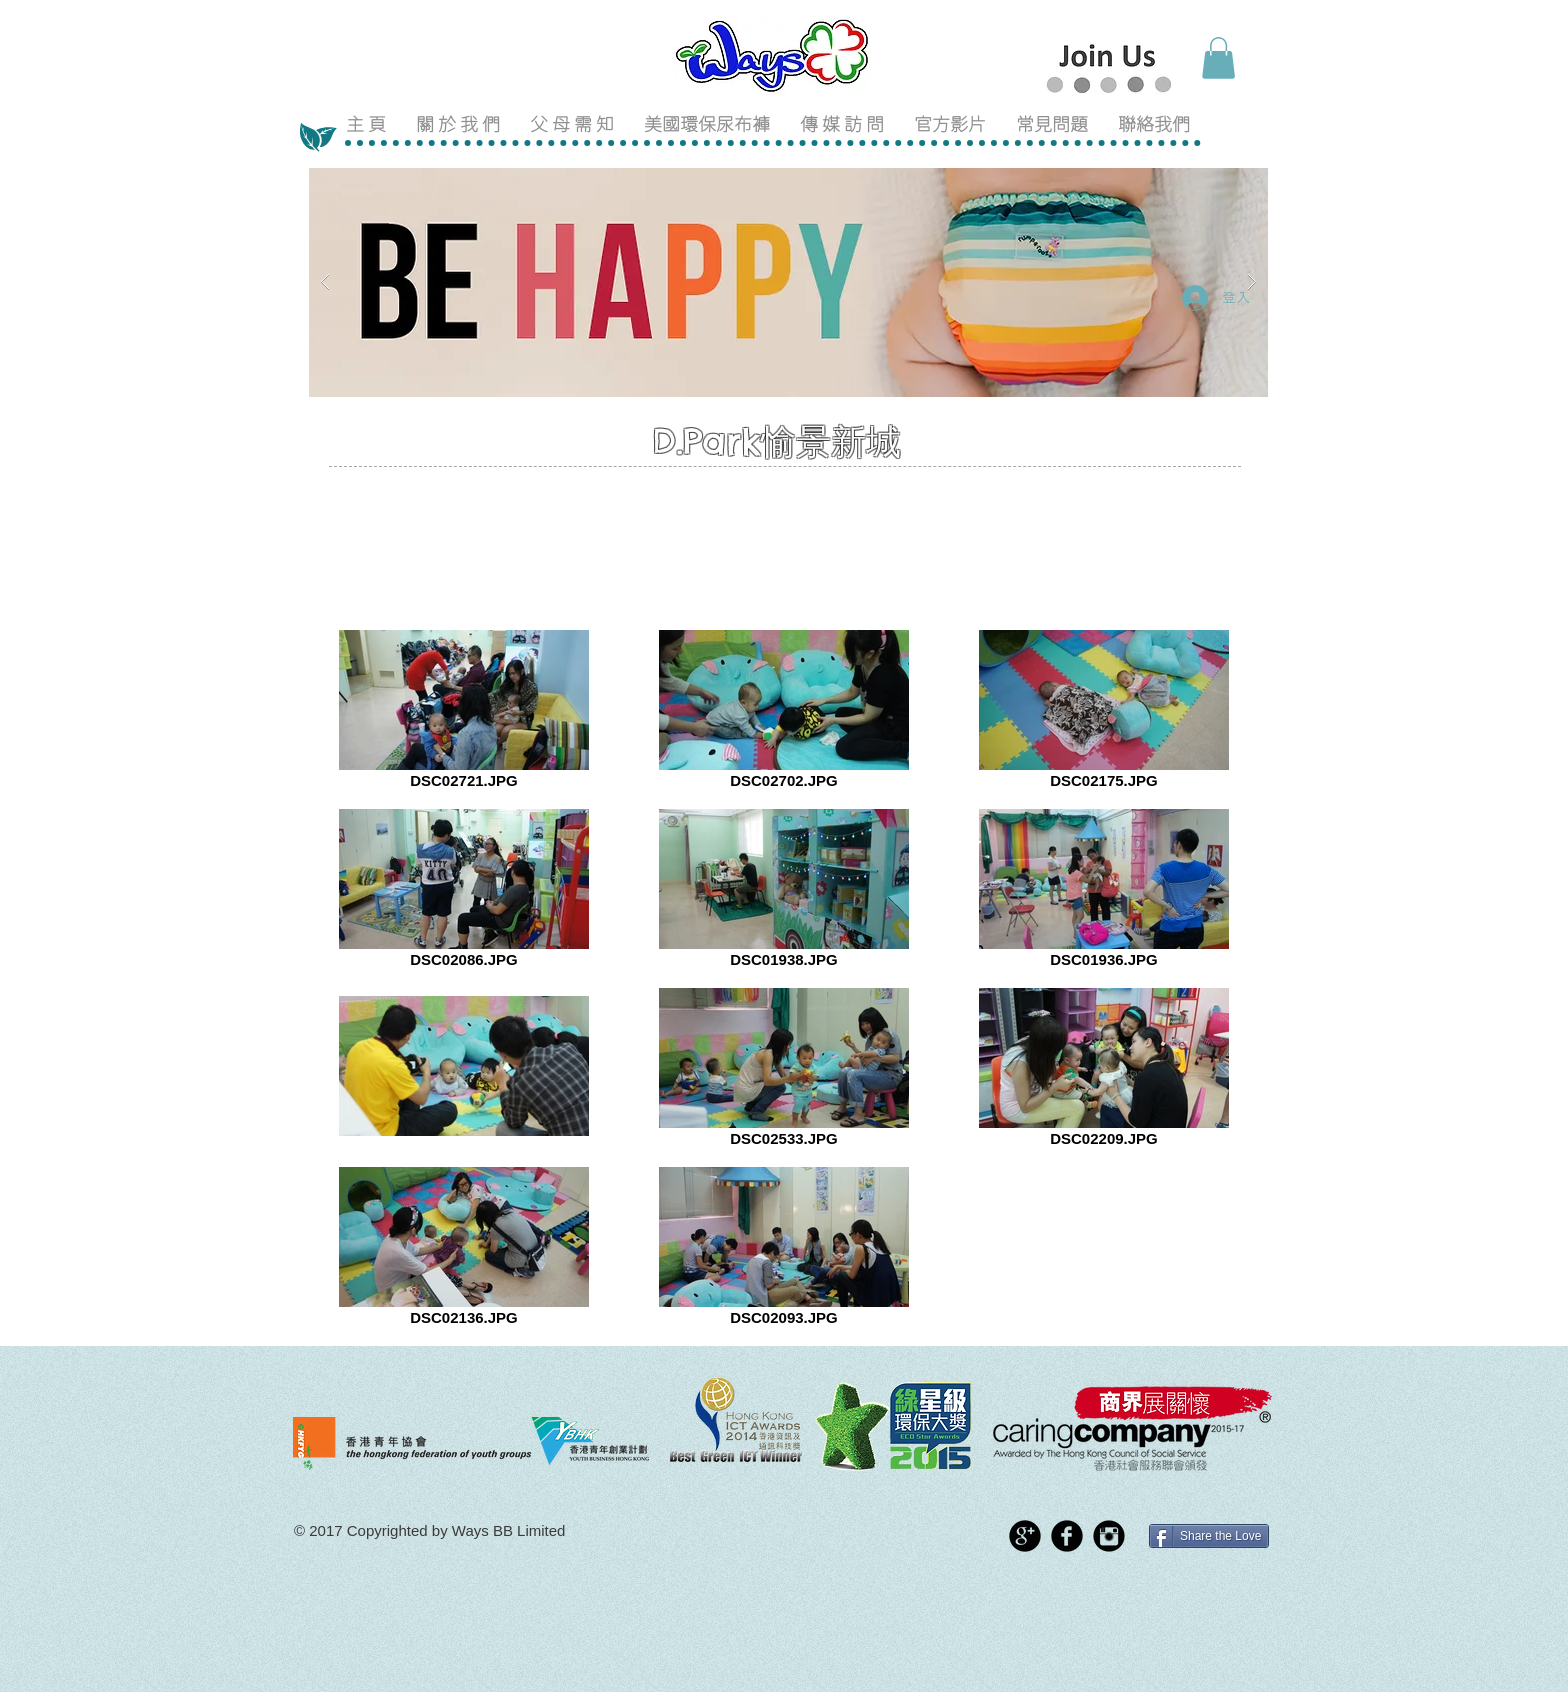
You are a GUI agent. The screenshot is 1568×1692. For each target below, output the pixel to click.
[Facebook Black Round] (1067, 1536)
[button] (1218, 58)
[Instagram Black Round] (1109, 1536)
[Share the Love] (1209, 1536)
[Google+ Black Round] (1025, 1536)
